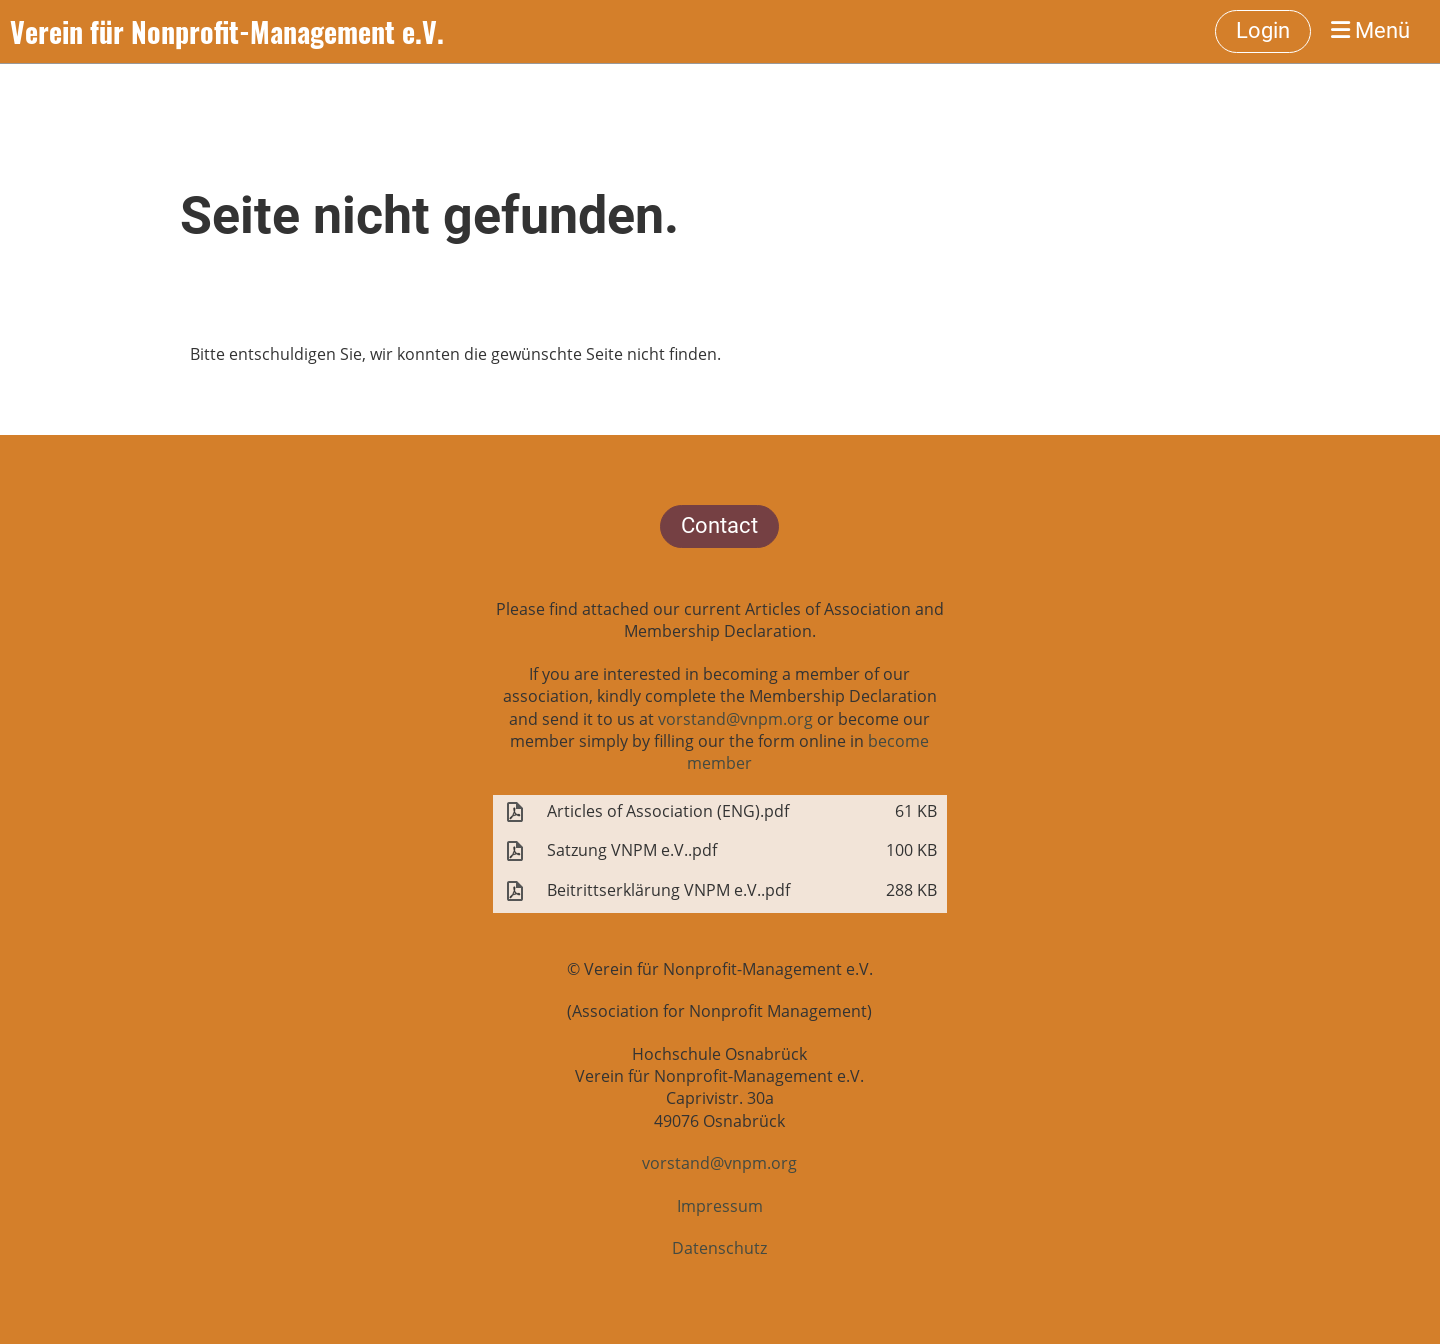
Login (1263, 30)
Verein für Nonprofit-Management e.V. (227, 31)
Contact (719, 525)
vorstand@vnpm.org (735, 719)
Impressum (720, 1206)
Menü (1370, 30)
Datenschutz (719, 1248)
